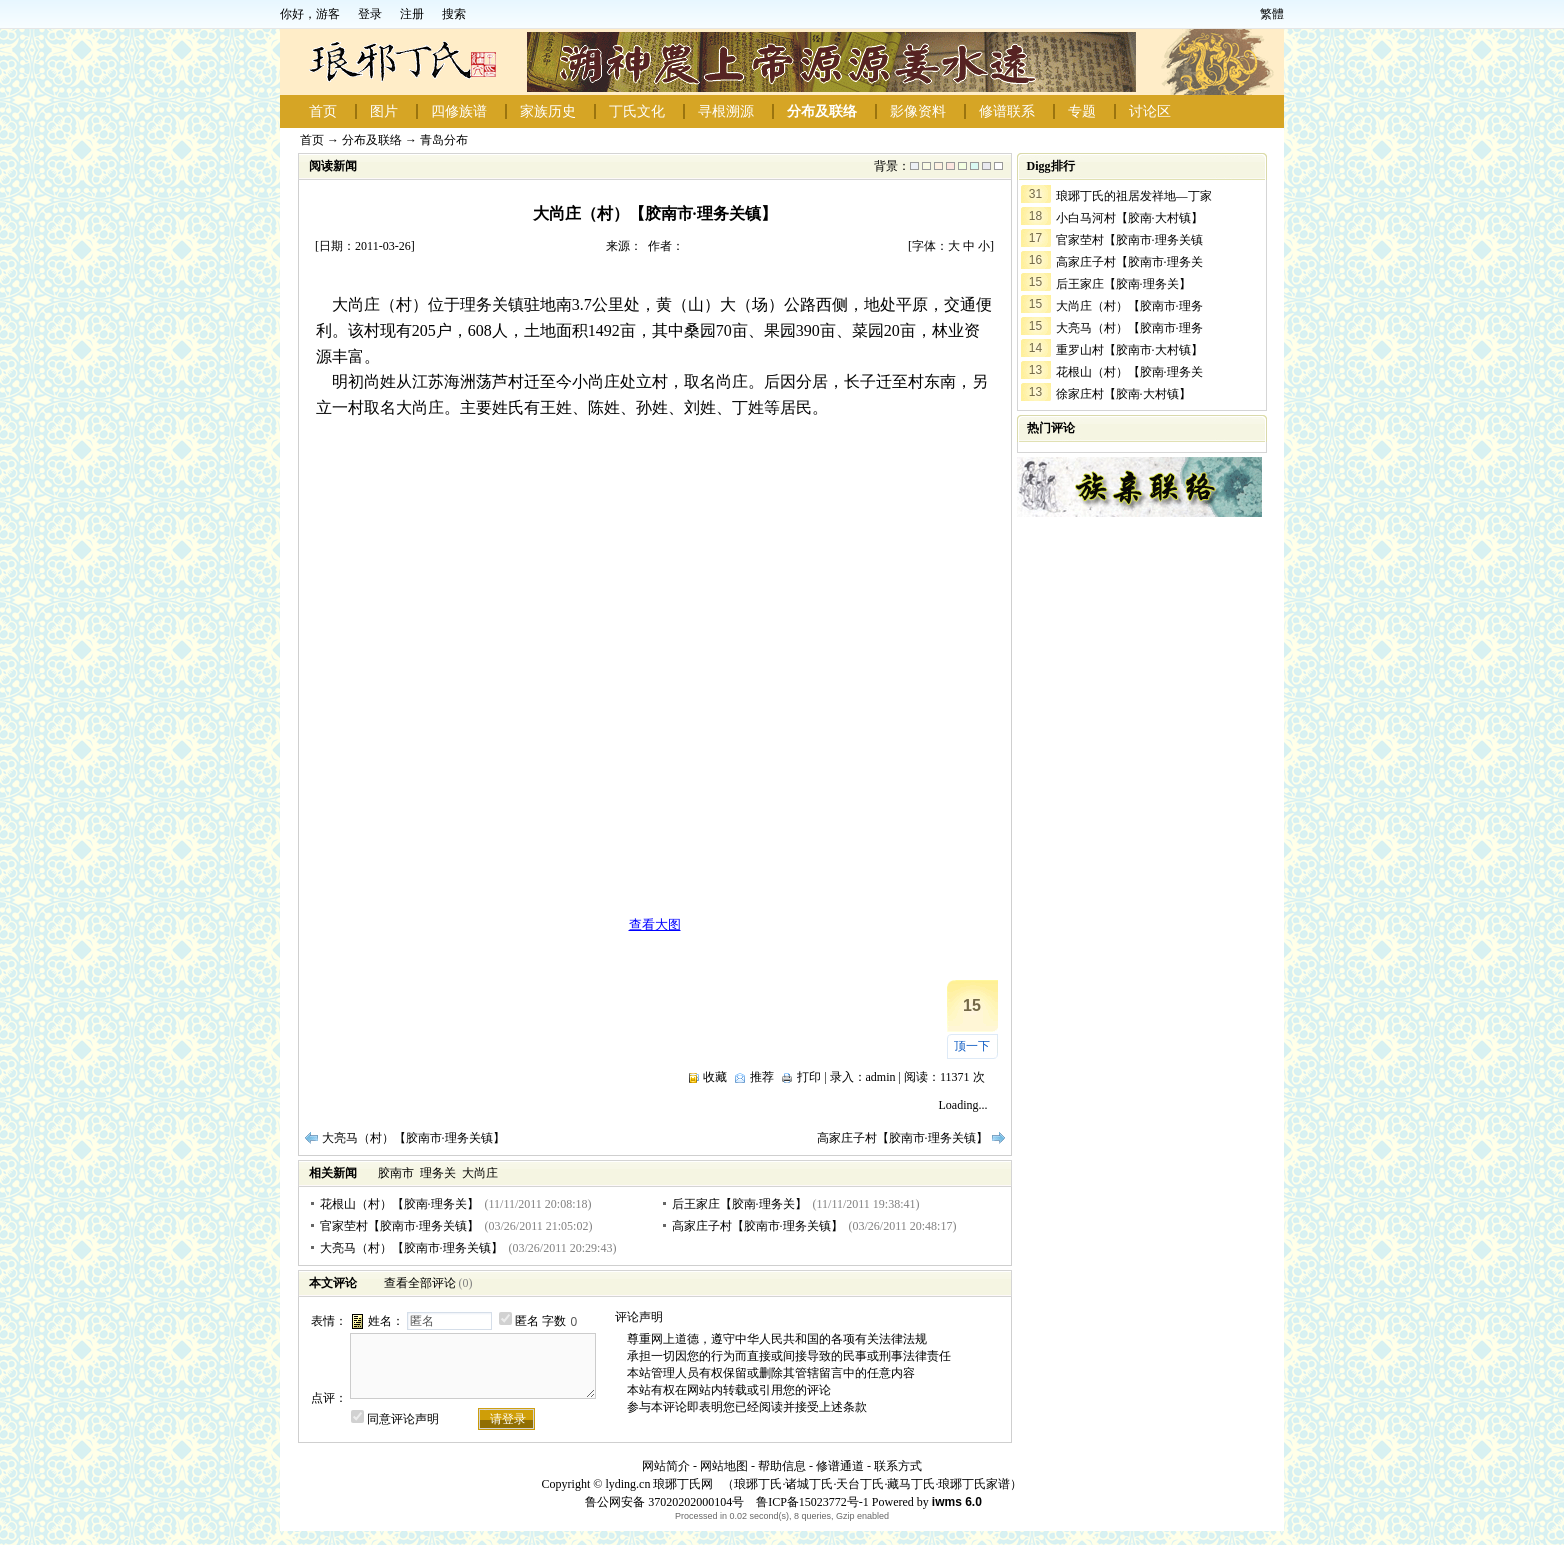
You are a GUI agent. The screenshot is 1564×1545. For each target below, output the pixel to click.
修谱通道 (840, 1466)
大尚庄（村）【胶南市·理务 (1129, 306)
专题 (1082, 111)
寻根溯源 (726, 111)
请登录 (508, 1419)
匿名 (527, 1321)
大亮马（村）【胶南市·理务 (1129, 328)
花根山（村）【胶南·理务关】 (399, 1204)
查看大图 (655, 924)
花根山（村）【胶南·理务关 (1129, 372)
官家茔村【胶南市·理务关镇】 (399, 1226)
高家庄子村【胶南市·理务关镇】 (902, 1138)
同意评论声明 (403, 1419)
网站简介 (666, 1466)
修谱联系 (1007, 111)
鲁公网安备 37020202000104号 (664, 1502)
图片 (384, 111)
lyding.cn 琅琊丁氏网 (659, 1484)
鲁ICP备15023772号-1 (811, 1502)
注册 (412, 14)
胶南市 (396, 1173)
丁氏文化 (637, 111)
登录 (370, 14)
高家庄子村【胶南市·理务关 (1129, 262)
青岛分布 (444, 140)
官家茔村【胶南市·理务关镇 (1129, 240)
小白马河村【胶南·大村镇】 (1129, 218)
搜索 (454, 14)
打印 (809, 1077)
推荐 (762, 1077)
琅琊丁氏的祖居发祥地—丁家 (1134, 196)
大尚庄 (480, 1173)
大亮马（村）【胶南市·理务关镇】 (413, 1138)
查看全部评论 (420, 1283)
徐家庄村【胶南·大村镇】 (1123, 394)
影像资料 (918, 111)
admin (881, 1077)
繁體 (1272, 14)
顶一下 (972, 1046)
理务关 (438, 1173)
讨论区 (1150, 111)
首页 (323, 111)
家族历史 (548, 111)
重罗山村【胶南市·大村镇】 (1129, 350)
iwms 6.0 (957, 1502)
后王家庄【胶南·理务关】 (739, 1204)
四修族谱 (459, 111)
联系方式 (898, 1466)
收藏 (715, 1077)
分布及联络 (822, 111)
